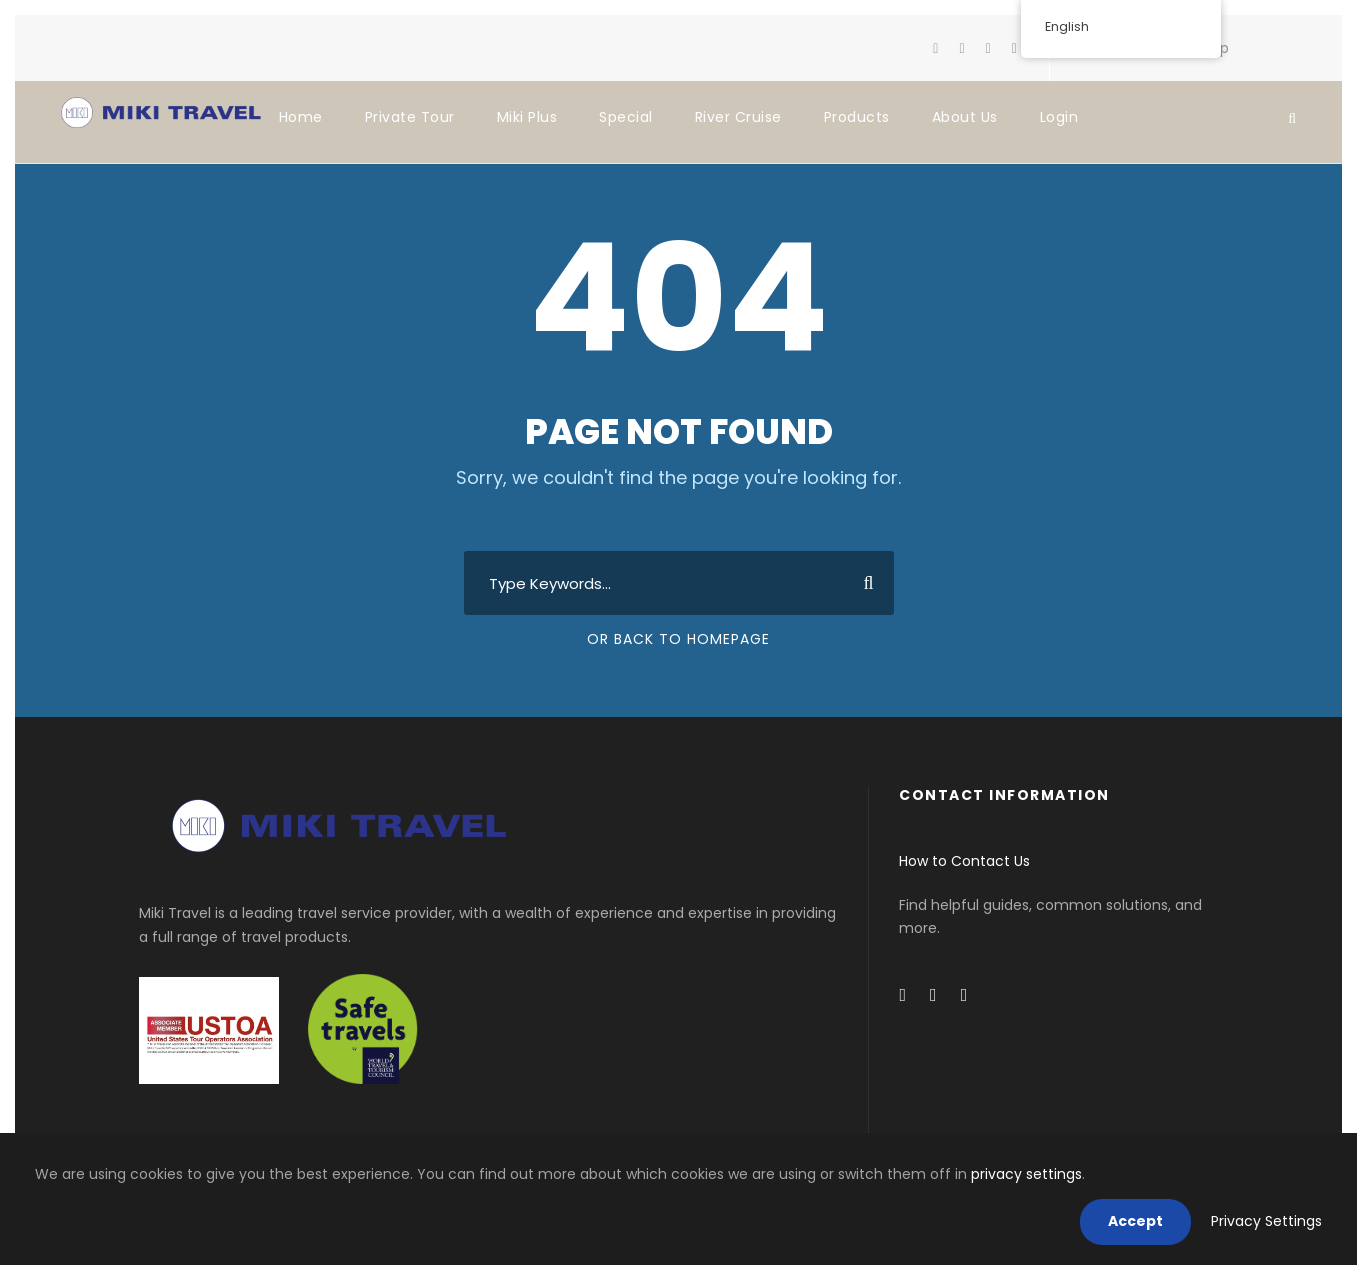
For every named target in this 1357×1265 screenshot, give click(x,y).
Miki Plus (527, 117)
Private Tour (410, 117)
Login (1059, 117)
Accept (1135, 1221)
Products (857, 117)
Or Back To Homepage (678, 639)
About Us (965, 117)
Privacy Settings (1266, 1221)
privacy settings (1026, 1174)
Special (626, 117)
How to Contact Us (964, 861)
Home (301, 117)
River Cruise (738, 117)
